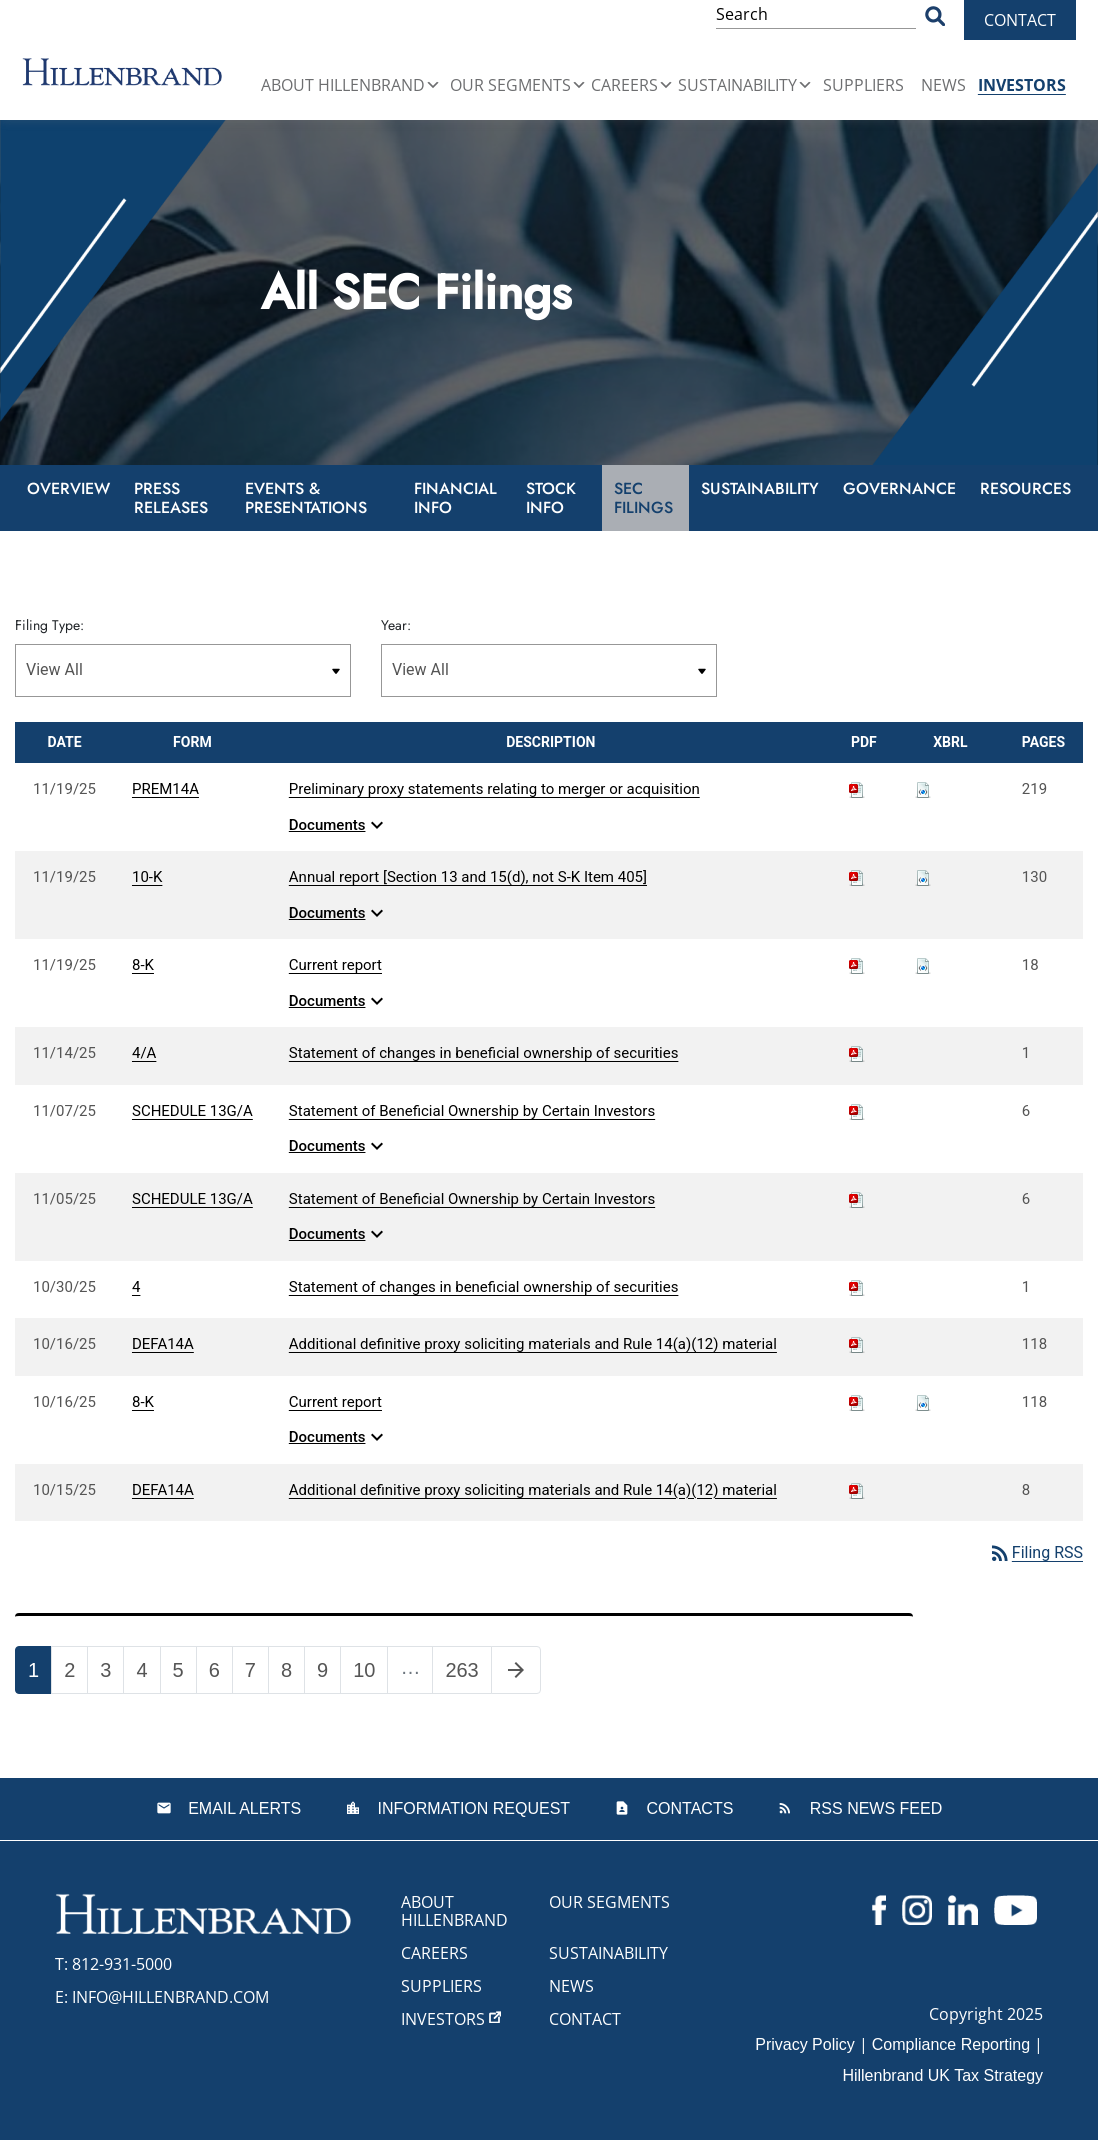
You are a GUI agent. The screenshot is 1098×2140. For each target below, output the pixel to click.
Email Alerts (242, 1808)
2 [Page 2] (75, 1674)
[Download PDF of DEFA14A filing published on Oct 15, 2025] (857, 1490)
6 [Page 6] (220, 1674)
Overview (68, 488)
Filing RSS (1035, 1552)
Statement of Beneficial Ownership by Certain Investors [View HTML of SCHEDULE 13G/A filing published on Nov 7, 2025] (472, 1111)
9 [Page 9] (328, 1674)
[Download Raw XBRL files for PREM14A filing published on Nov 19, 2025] (923, 789)
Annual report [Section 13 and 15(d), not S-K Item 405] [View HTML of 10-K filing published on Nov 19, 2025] (468, 877)
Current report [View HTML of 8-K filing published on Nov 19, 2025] (335, 965)
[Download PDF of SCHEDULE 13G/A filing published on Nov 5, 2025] (857, 1199)
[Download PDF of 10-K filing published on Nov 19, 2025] (857, 877)
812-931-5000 (122, 1964)
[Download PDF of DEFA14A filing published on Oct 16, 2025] (857, 1344)
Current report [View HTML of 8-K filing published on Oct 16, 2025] (335, 1402)
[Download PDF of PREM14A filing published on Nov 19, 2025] (857, 789)
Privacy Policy (805, 2044)
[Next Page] (516, 1670)
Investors (1022, 85)
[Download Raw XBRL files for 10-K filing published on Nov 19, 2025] (923, 877)
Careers (632, 85)
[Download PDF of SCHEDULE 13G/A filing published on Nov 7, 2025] (857, 1111)
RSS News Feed (873, 1808)
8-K (143, 965)
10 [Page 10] (370, 1674)
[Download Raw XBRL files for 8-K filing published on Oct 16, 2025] (923, 1402)
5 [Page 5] (184, 1674)
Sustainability (745, 85)
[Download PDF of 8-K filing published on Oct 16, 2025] (857, 1402)
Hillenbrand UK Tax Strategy (942, 2075)
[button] (433, 85)
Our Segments (518, 85)
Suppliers (863, 85)
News (943, 85)
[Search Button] (935, 15)
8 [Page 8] (292, 1674)
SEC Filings (643, 498)
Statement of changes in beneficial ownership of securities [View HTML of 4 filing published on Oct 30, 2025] (484, 1287)
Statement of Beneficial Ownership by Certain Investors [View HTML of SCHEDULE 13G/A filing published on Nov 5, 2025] (472, 1199)
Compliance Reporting (951, 2044)
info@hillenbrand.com (170, 1997)
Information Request (471, 1808)
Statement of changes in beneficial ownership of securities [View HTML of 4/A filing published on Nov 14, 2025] (484, 1053)
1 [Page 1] (39, 1674)
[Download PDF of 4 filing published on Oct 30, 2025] (857, 1287)
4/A (144, 1053)
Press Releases (171, 498)
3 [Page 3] (111, 1674)
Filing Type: (49, 625)
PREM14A (165, 789)
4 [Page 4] (147, 1674)
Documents (339, 825)
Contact (1020, 20)
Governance (899, 488)
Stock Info (551, 498)
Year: (396, 625)
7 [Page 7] (256, 1674)
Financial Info (455, 498)
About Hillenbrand (351, 85)
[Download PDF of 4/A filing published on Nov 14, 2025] (857, 1053)
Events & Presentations (306, 498)
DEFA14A (163, 1344)
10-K (147, 877)
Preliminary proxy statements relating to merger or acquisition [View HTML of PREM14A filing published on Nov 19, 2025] (494, 789)
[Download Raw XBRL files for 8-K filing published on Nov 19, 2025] (923, 965)
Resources (1025, 488)
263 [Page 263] (467, 1674)
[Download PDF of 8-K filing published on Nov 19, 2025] (857, 965)
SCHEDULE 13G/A (192, 1111)
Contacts (687, 1808)
